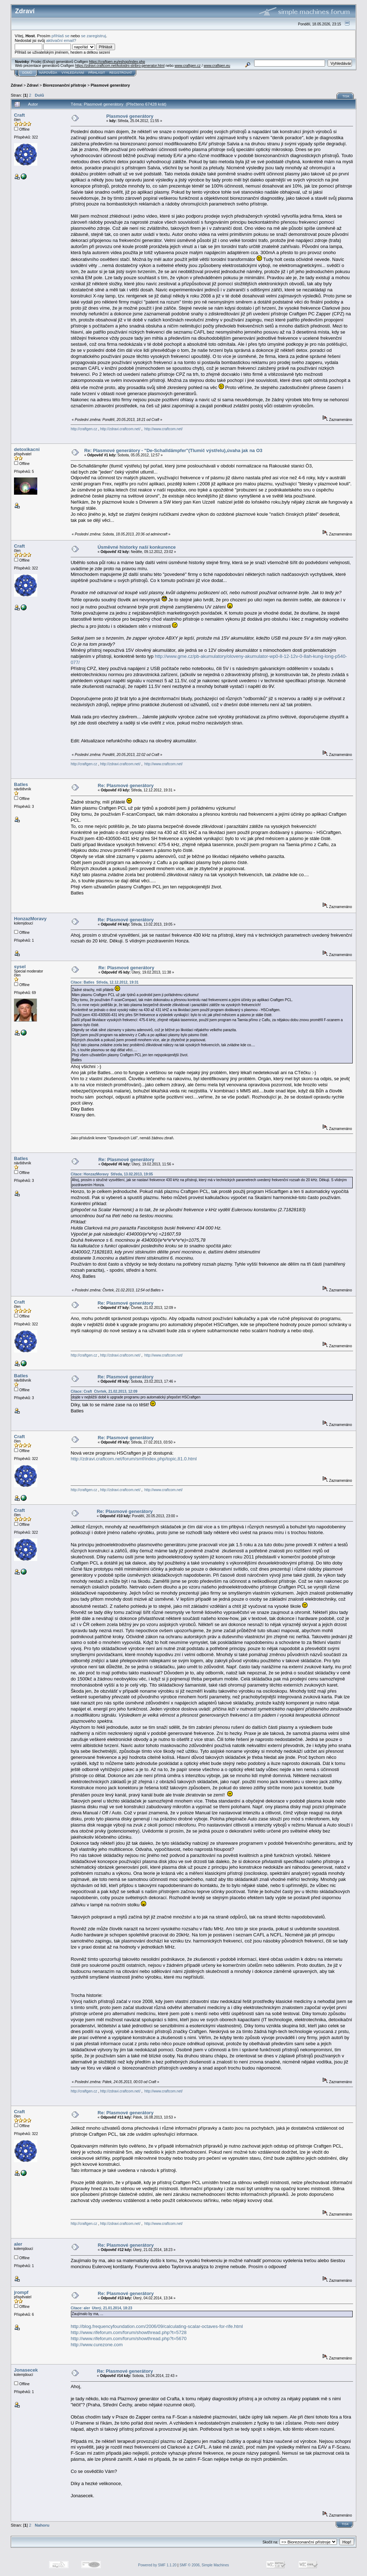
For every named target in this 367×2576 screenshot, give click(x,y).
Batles (21, 784)
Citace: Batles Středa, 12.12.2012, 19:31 (105, 982)
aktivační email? (61, 40)
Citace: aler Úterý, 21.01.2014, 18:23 (101, 2308)
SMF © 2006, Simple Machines (204, 2565)
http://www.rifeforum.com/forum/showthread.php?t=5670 (128, 2338)
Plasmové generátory (110, 85)
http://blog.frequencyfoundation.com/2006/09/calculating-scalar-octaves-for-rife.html (157, 2326)
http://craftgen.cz (84, 429)
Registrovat (120, 72)
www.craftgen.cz (188, 66)
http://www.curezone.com (97, 2344)
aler (18, 2244)
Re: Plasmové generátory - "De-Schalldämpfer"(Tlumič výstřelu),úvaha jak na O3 (173, 450)
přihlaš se (61, 35)
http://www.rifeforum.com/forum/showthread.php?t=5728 (128, 2332)
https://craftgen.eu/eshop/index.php (117, 62)
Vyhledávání (73, 72)
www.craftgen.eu (217, 66)
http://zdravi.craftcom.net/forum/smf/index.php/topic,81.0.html (134, 1458)
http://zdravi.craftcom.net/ (120, 429)
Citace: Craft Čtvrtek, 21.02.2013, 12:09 (104, 1391)
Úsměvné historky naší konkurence (136, 547)
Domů (27, 72)
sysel (20, 966)
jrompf (21, 2292)
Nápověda (48, 72)
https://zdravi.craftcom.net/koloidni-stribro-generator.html (120, 66)
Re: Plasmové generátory (126, 785)
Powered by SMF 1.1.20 (157, 2565)
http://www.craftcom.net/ (163, 429)
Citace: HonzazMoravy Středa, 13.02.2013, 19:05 (112, 1174)
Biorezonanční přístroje (64, 85)
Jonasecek (26, 2370)
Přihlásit (97, 72)
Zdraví (17, 85)
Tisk (345, 96)
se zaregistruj (93, 35)
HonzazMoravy (30, 918)
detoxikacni (27, 449)
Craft (19, 115)
